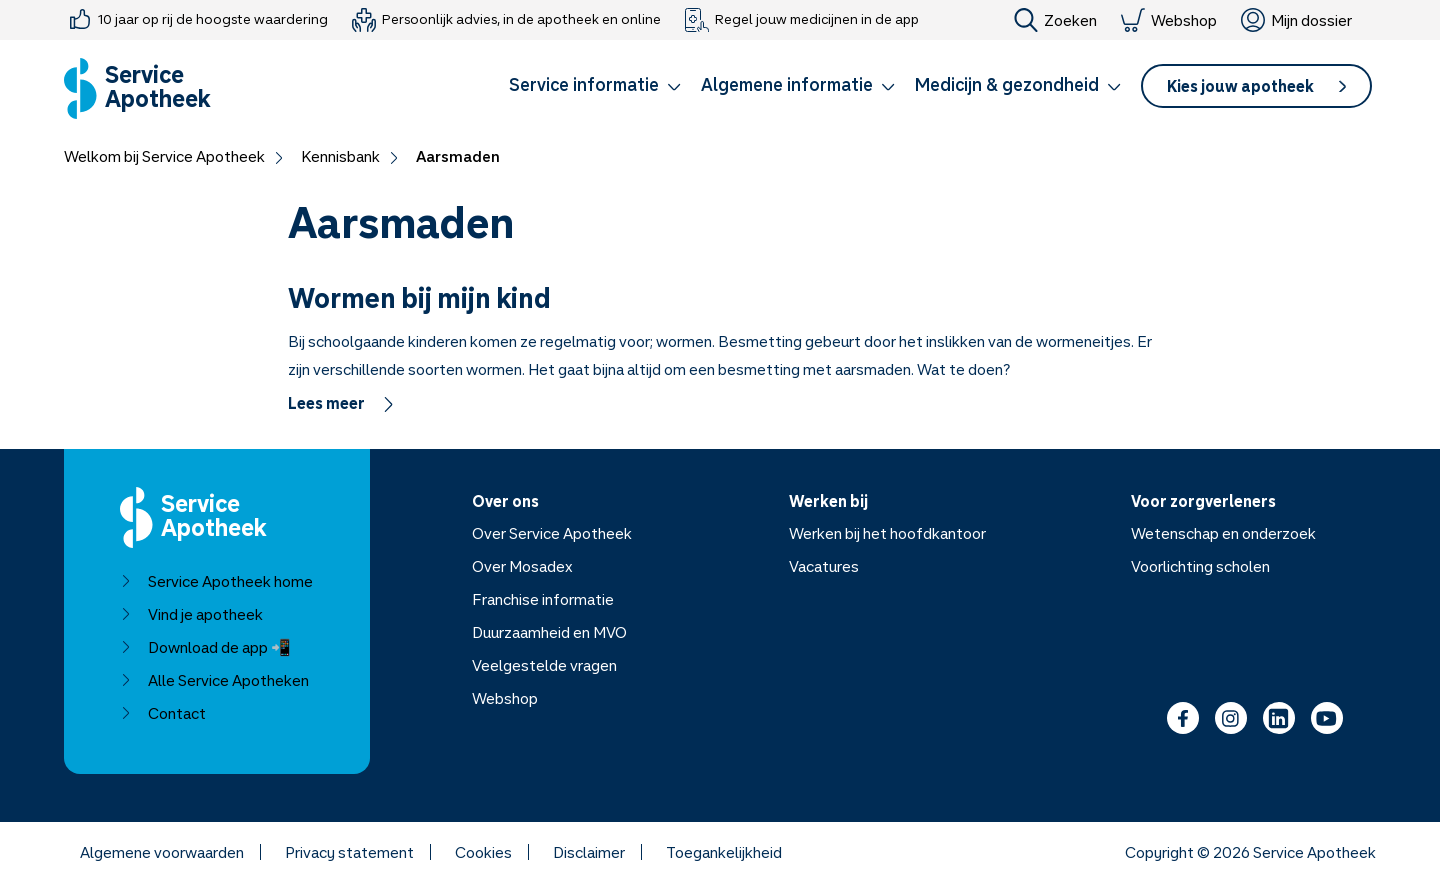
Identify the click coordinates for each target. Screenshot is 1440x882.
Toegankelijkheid (724, 852)
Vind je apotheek (191, 614)
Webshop (1169, 20)
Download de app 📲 (205, 647)
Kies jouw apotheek (1256, 86)
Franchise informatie (543, 599)
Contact (163, 713)
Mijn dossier (1296, 20)
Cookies (483, 852)
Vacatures (824, 566)
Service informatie (595, 84)
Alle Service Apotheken (214, 680)
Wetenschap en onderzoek (1223, 533)
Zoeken (1055, 20)
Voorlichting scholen (1200, 566)
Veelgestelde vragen (544, 665)
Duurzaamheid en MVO (549, 632)
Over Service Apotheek (552, 533)
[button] (595, 88)
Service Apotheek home (216, 581)
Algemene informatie (798, 84)
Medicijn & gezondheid (1018, 84)
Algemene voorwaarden (162, 852)
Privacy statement (349, 852)
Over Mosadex (522, 566)
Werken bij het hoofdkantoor (887, 533)
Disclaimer (589, 852)
